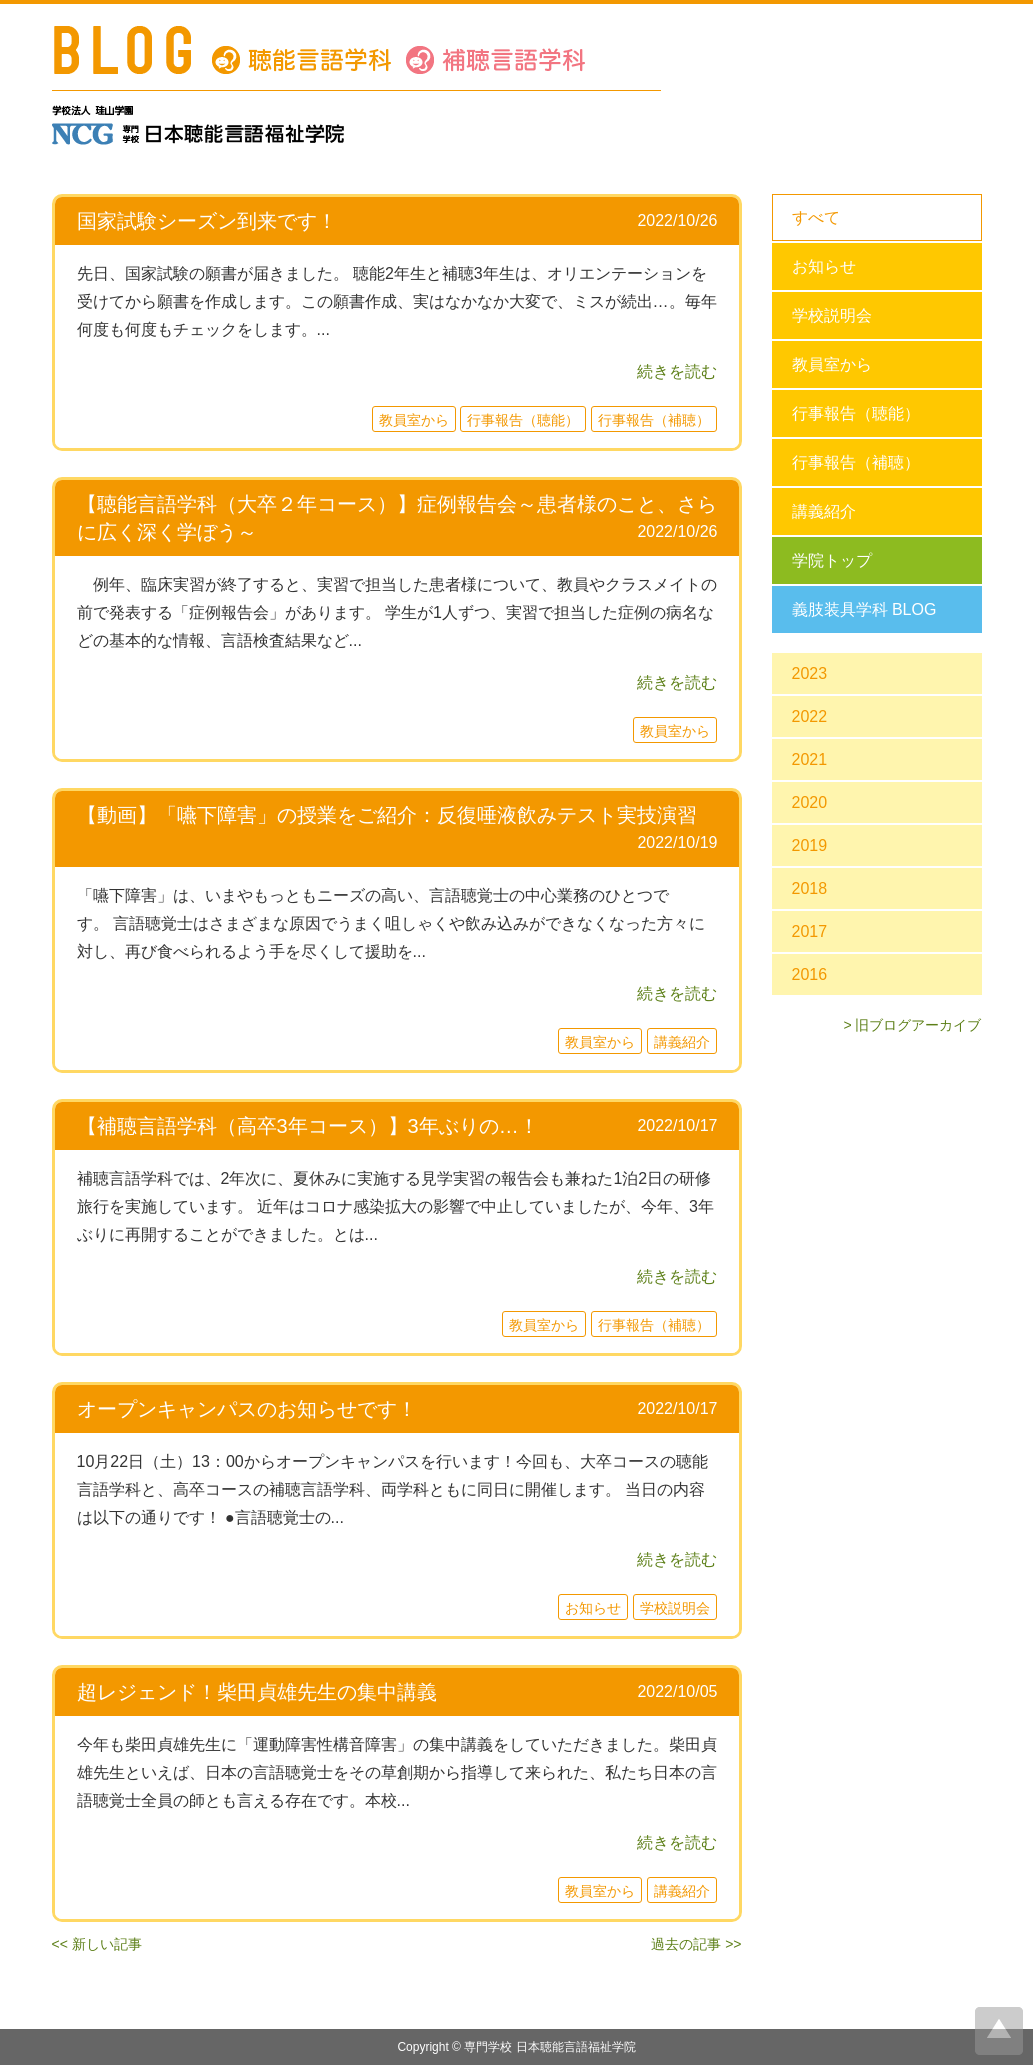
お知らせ (824, 266)
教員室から (832, 364)
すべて (816, 217)
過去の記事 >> (696, 1944)
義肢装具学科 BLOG (864, 609)
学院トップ (832, 560)
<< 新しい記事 (97, 1944)
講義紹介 (824, 511)
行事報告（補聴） (856, 462)
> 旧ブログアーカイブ (912, 1025)
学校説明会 (832, 315)
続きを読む (677, 371)
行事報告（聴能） (856, 413)
